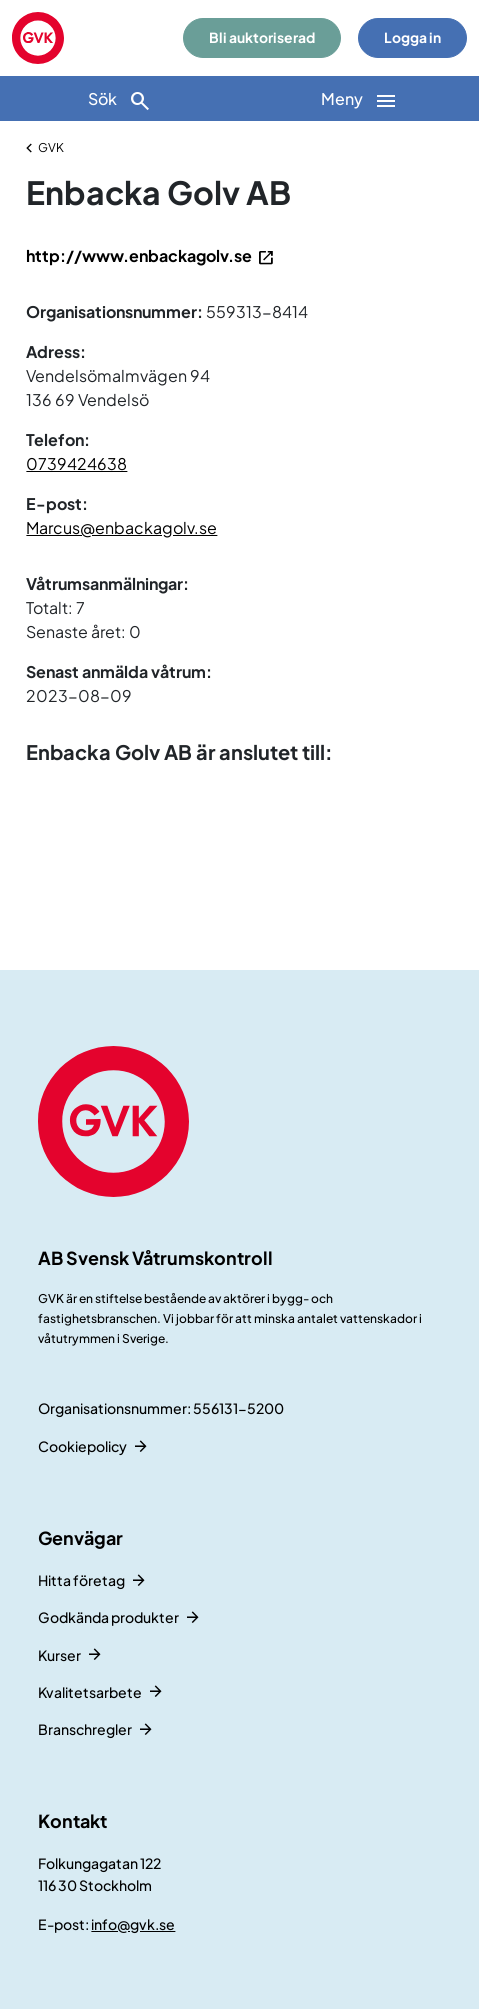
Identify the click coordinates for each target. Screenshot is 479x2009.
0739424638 (76, 463)
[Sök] (120, 98)
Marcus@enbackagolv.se (121, 527)
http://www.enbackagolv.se (139, 255)
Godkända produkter (108, 1617)
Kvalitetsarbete (90, 1692)
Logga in (412, 37)
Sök (120, 100)
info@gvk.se (133, 1924)
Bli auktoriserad (262, 37)
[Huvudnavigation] (360, 98)
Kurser (59, 1655)
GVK (51, 147)
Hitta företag (81, 1580)
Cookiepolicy (82, 1446)
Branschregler (85, 1729)
